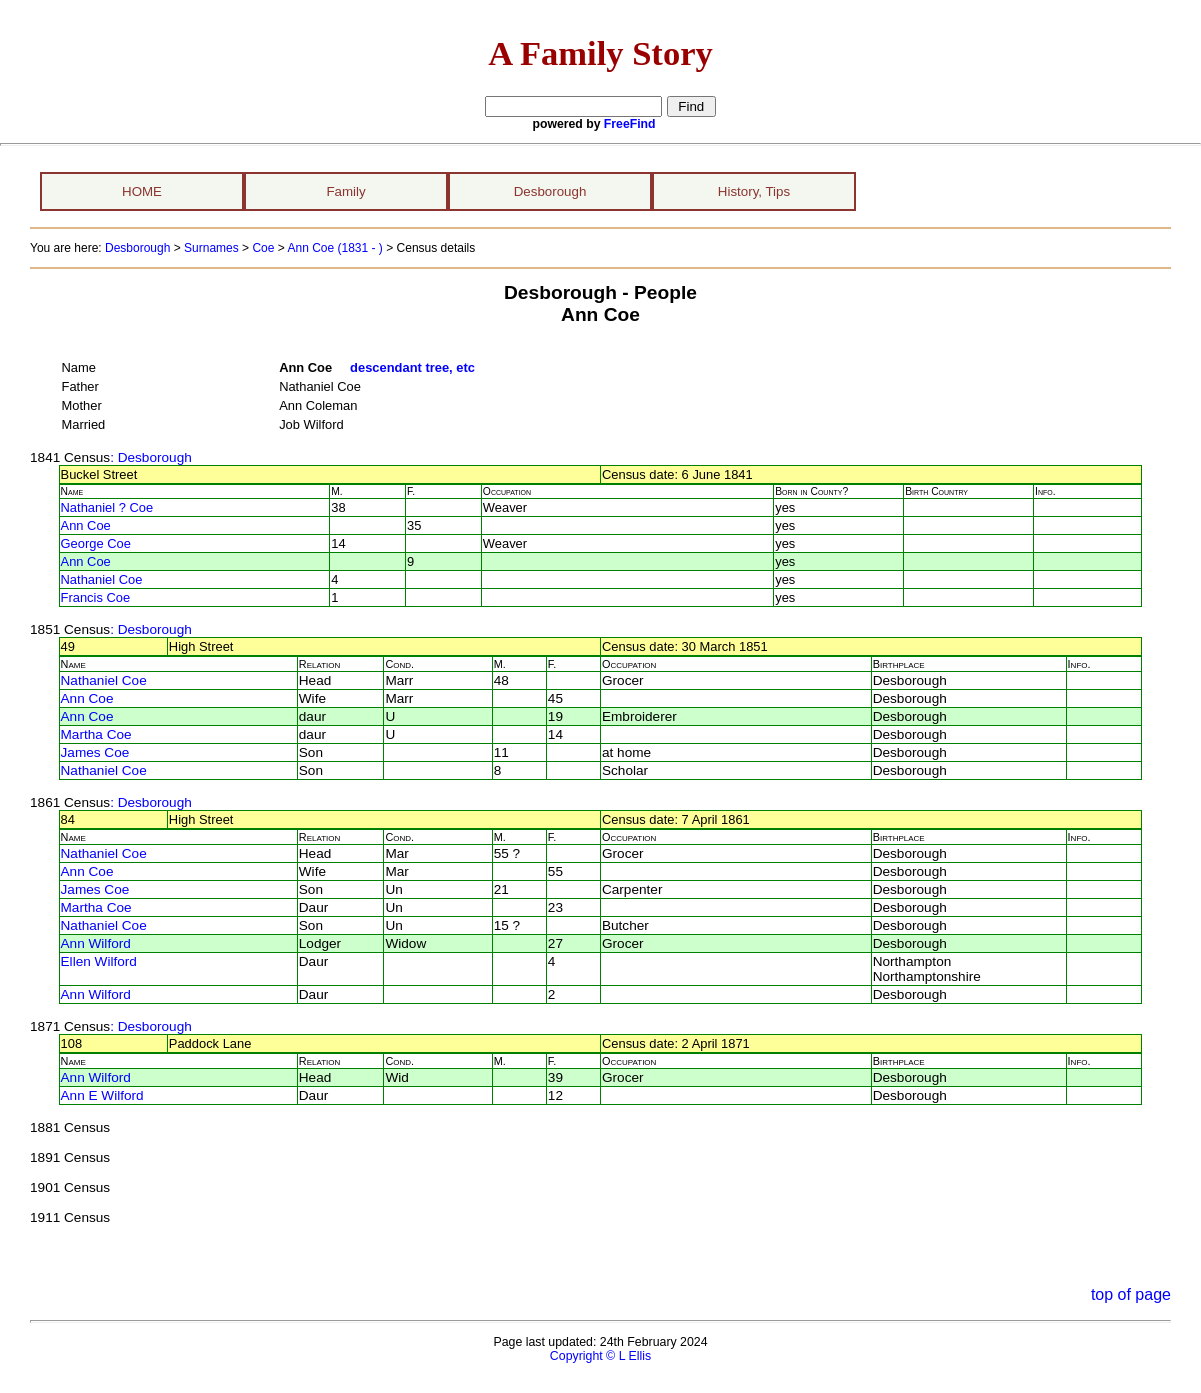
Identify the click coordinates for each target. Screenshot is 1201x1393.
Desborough (550, 191)
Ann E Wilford (102, 1095)
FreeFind (630, 124)
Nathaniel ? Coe (107, 507)
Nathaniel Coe (102, 579)
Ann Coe (86, 525)
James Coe (95, 752)
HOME (142, 191)
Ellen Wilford (99, 961)
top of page (1131, 1294)
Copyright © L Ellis (600, 1356)
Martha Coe (96, 734)
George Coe (96, 543)
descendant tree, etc (412, 367)
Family (345, 191)
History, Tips (754, 191)
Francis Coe (96, 597)
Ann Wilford (96, 943)
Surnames (211, 248)
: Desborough (151, 457)
